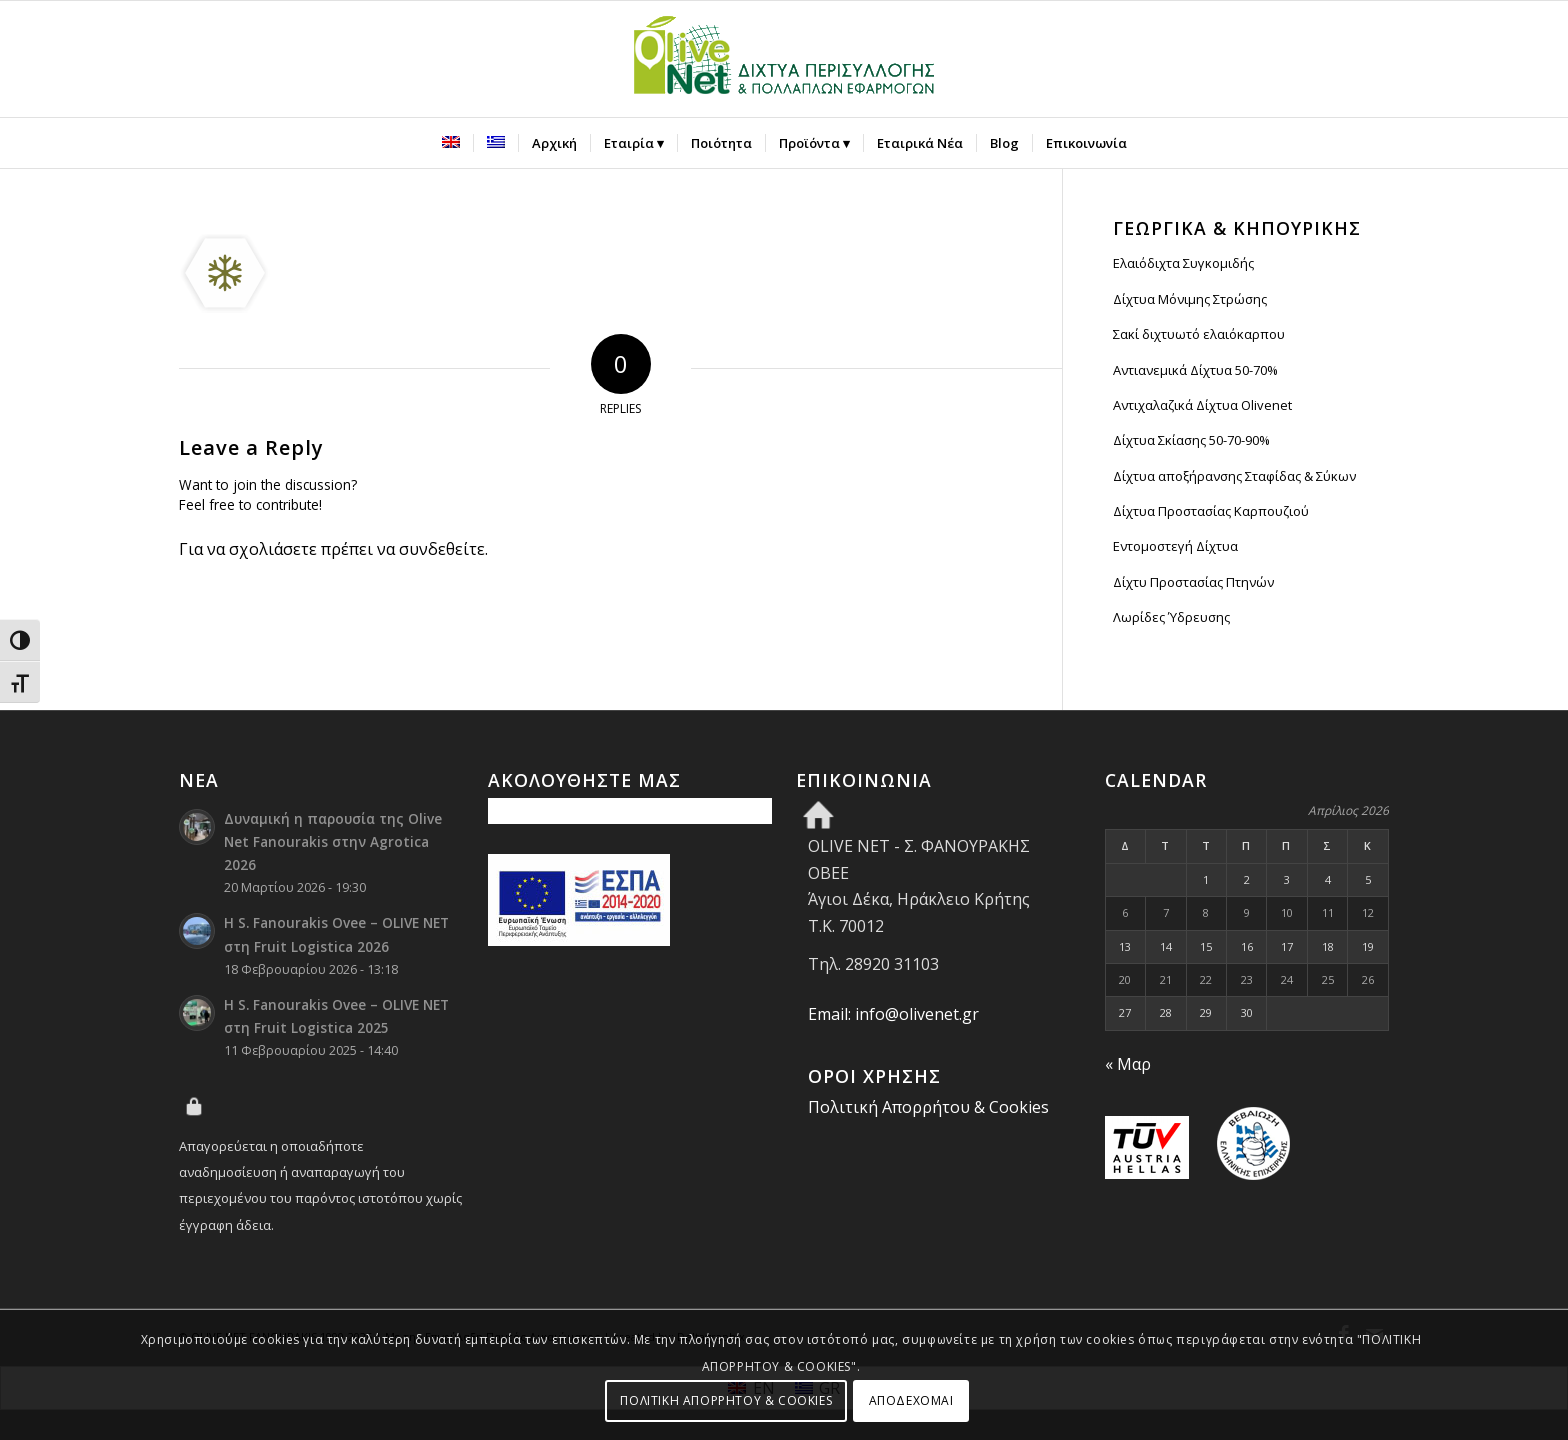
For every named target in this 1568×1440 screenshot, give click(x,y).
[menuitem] (451, 143)
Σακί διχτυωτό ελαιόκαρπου (1199, 334)
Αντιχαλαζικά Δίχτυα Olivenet (1202, 405)
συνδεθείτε (442, 549)
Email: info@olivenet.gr (893, 1014)
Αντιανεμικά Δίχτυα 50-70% (1195, 370)
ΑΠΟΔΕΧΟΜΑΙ (911, 1400)
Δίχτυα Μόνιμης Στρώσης (1190, 299)
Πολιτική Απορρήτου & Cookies (928, 1107)
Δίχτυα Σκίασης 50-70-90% (1191, 440)
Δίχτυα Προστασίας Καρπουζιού (1211, 511)
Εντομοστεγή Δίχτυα (1175, 546)
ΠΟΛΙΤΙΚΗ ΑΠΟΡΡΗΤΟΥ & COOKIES (726, 1400)
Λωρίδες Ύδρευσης (1171, 617)
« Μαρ (1128, 1064)
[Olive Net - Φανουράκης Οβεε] (784, 59)
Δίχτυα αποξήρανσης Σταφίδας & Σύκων (1234, 476)
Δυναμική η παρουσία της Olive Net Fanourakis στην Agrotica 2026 (333, 841)
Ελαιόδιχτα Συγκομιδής (1183, 263)
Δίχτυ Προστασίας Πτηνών (1193, 582)
